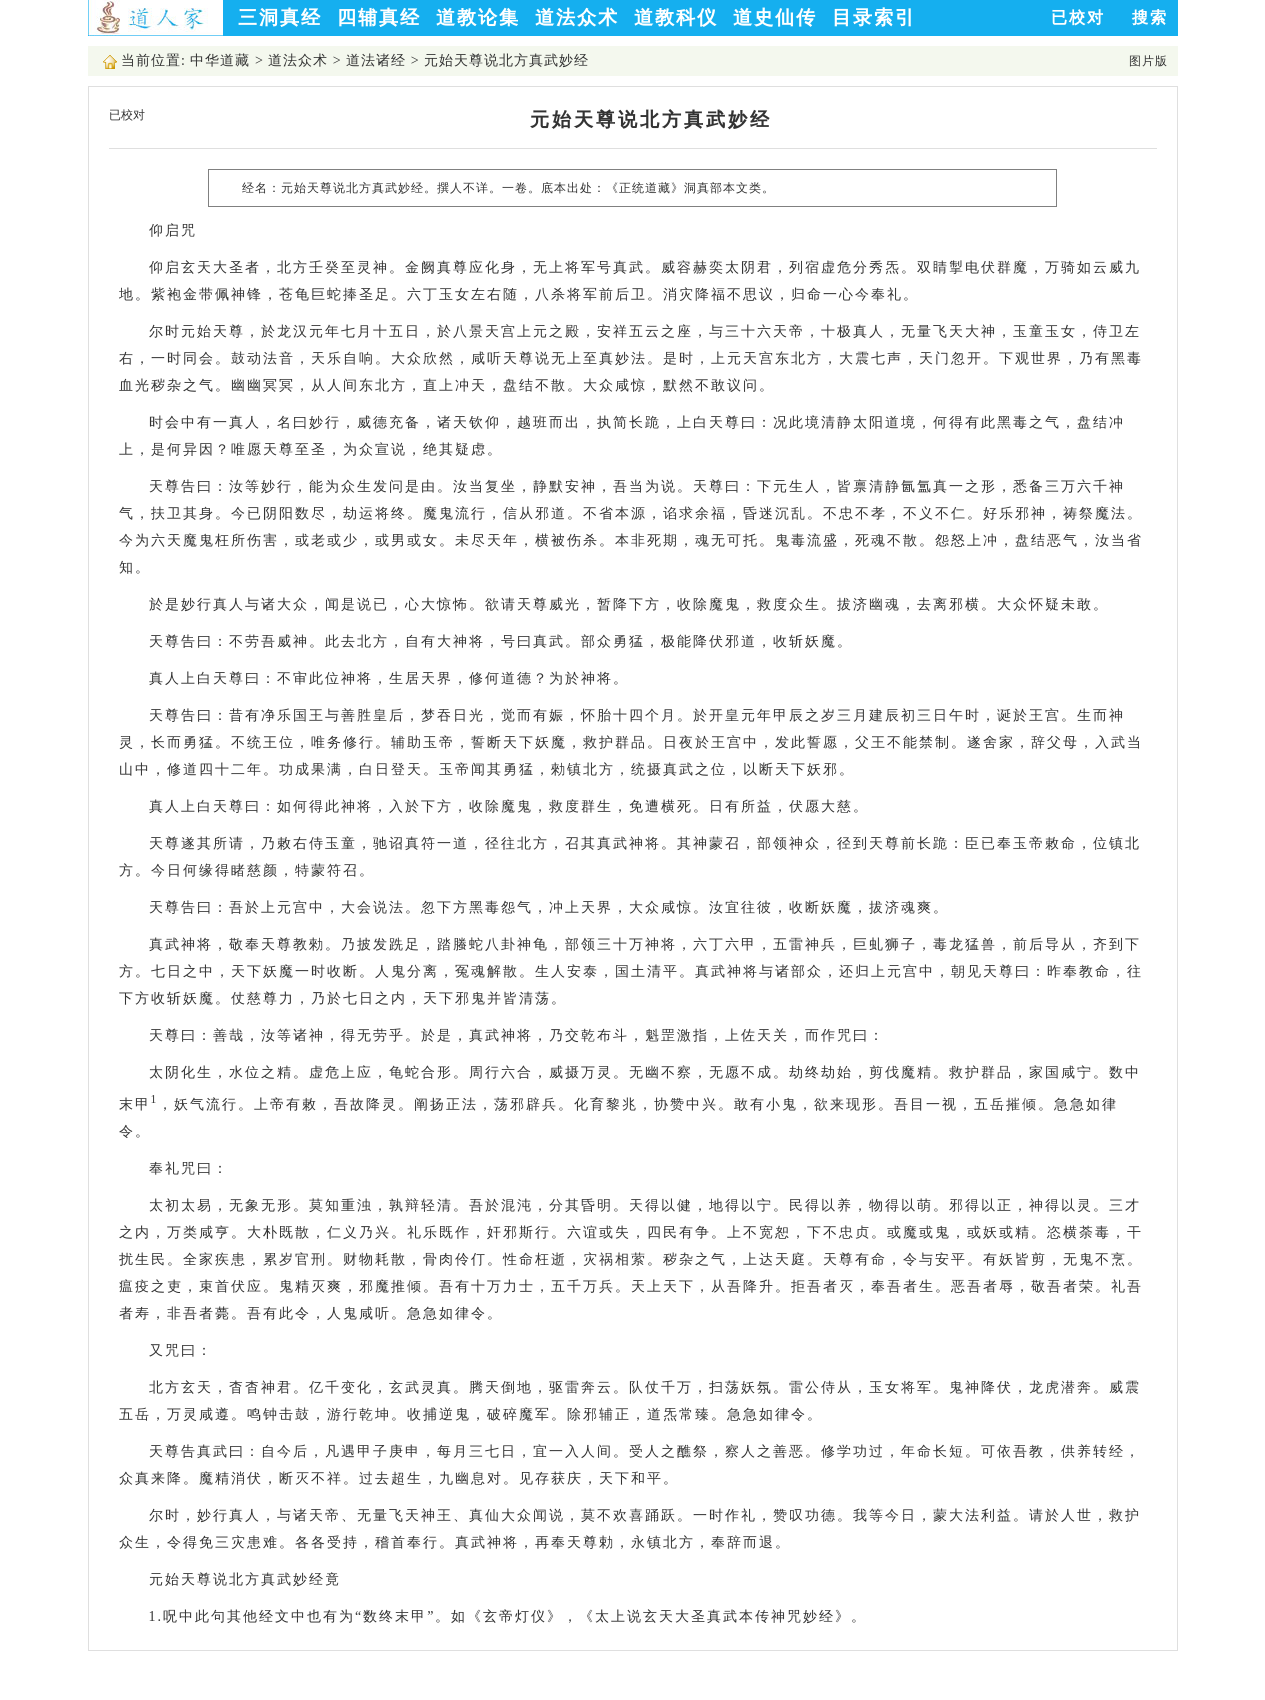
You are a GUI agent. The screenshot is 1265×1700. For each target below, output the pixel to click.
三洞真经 (280, 17)
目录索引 (874, 17)
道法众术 (577, 17)
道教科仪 (676, 17)
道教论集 (478, 17)
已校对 (1078, 17)
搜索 (1150, 17)
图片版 (1148, 61)
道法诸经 (376, 60)
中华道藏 (220, 60)
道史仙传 (775, 17)
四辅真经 (379, 17)
